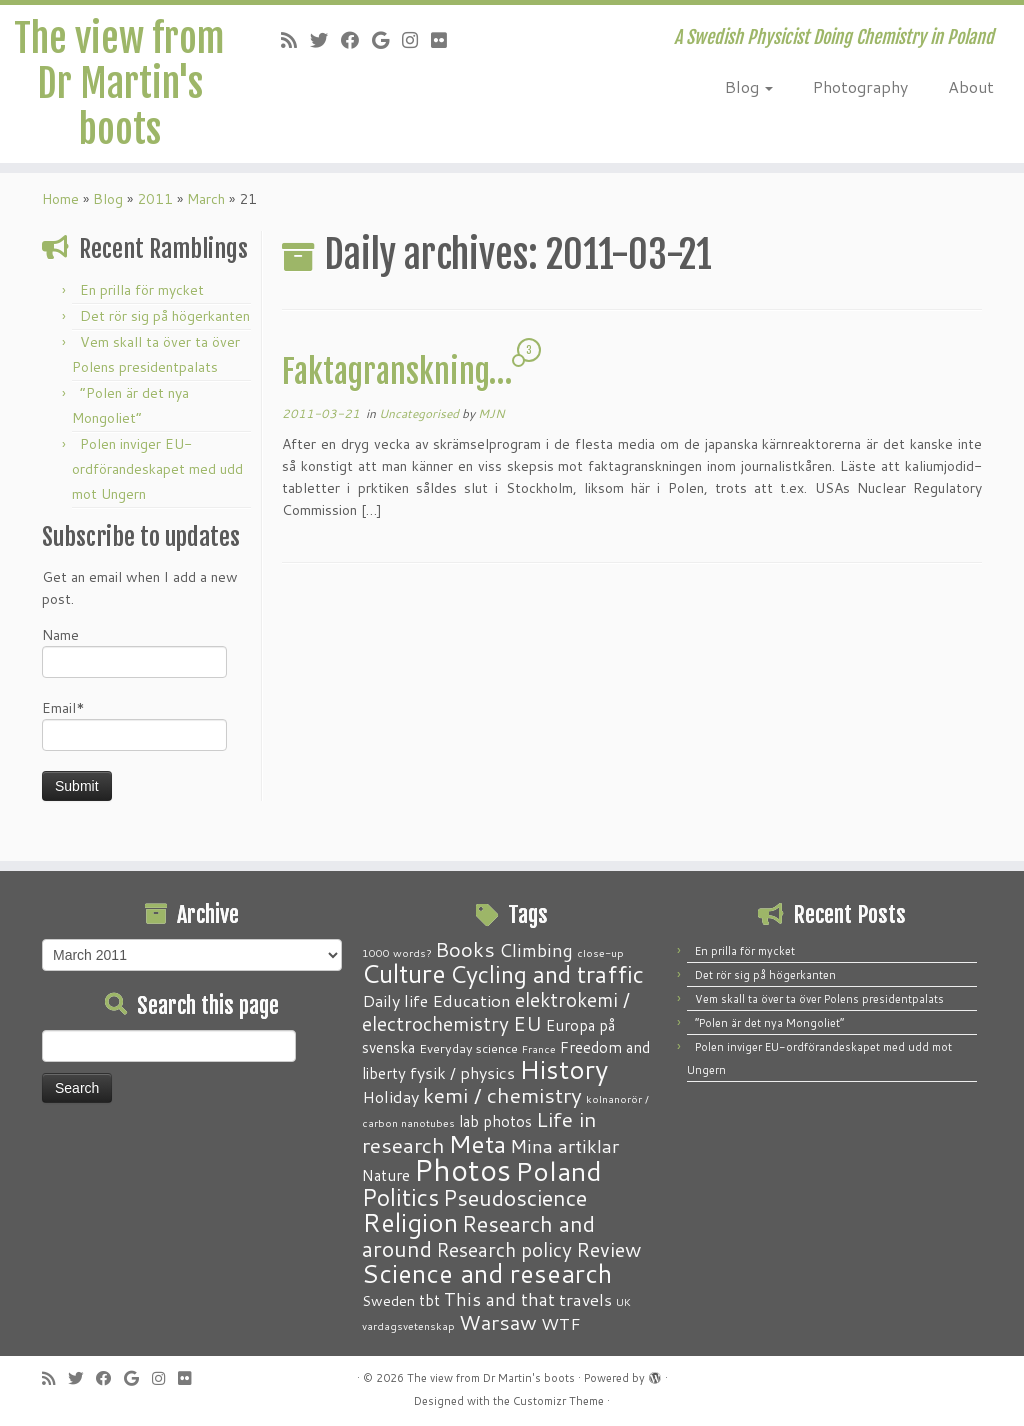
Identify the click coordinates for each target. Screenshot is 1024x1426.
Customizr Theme (558, 1401)
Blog (749, 86)
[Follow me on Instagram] (416, 40)
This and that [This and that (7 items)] (499, 1299)
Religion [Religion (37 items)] (410, 1222)
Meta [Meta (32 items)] (477, 1143)
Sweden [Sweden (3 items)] (388, 1301)
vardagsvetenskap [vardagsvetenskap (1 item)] (408, 1325)
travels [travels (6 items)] (585, 1299)
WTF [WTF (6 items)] (561, 1323)
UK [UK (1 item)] (623, 1301)
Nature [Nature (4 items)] (386, 1175)
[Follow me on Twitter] (325, 40)
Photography (860, 86)
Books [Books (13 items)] (465, 949)
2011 (155, 217)
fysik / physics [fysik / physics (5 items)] (462, 1072)
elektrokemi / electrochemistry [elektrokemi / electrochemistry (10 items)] (496, 1011)
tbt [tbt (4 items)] (429, 1300)
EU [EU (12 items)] (527, 1023)
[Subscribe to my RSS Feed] (295, 40)
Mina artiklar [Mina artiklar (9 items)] (564, 1146)
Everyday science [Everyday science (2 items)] (468, 1048)
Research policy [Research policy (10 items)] (504, 1249)
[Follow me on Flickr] (445, 40)
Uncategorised (420, 431)
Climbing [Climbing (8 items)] (536, 950)
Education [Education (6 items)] (471, 1000)
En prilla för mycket (142, 308)
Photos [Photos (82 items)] (462, 1169)
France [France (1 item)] (539, 1048)
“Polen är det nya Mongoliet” (769, 1023)
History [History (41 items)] (563, 1069)
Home (60, 217)
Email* (134, 742)
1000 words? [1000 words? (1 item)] (396, 952)
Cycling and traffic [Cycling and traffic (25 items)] (547, 974)
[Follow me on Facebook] (356, 40)
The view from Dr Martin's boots (119, 88)
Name (134, 669)
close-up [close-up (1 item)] (600, 952)
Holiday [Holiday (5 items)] (390, 1096)
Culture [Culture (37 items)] (404, 973)
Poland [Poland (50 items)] (558, 1171)
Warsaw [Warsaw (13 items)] (498, 1322)
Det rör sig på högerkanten (165, 334)
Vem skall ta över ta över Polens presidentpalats (819, 999)
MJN (491, 431)
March (206, 217)
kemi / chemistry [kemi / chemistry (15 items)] (502, 1095)
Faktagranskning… (397, 390)
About (971, 86)
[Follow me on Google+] (387, 40)
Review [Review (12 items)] (608, 1249)
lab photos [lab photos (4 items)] (495, 1121)
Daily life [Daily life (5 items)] (395, 1000)
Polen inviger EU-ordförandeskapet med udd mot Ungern (157, 487)
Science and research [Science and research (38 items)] (487, 1273)
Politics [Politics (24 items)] (400, 1197)
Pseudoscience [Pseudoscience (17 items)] (515, 1197)
